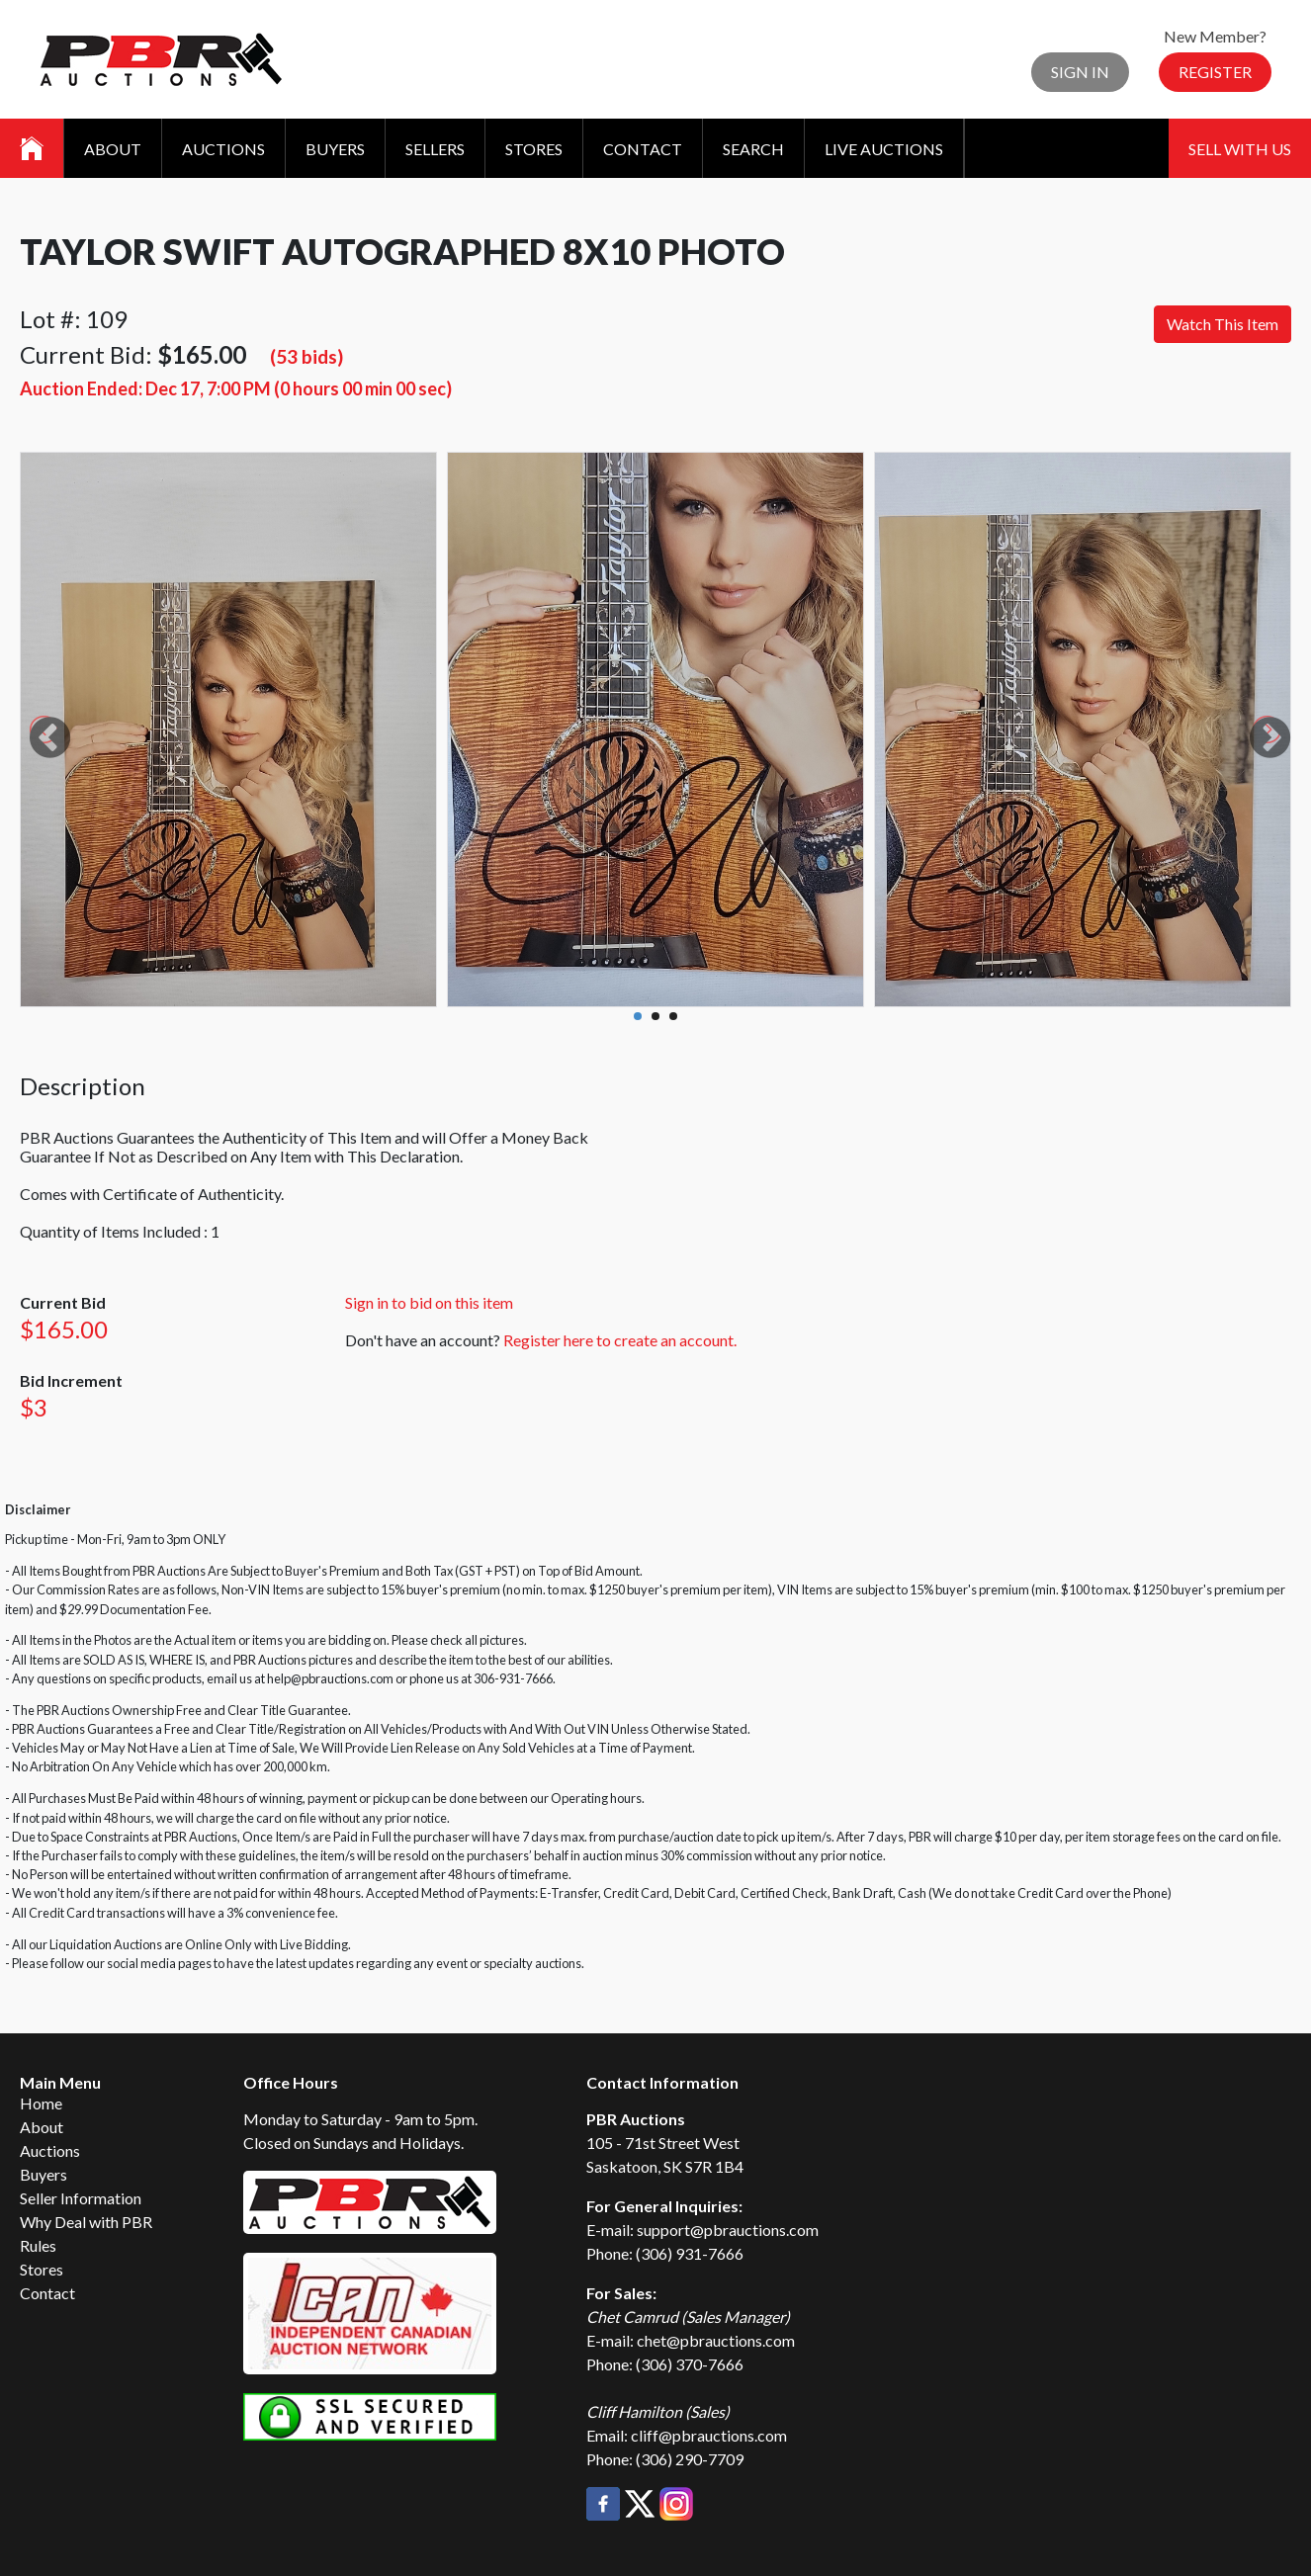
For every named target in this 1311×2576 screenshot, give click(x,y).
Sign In (1080, 71)
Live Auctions (884, 148)
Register (1215, 71)
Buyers (335, 148)
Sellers (435, 148)
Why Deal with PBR (86, 2221)
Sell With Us (1239, 148)
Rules (38, 2245)
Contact (642, 148)
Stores (534, 148)
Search (753, 148)
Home (41, 2103)
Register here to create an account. (620, 1340)
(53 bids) (306, 356)
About (112, 148)
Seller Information (80, 2198)
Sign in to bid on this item (429, 1302)
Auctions (223, 148)
